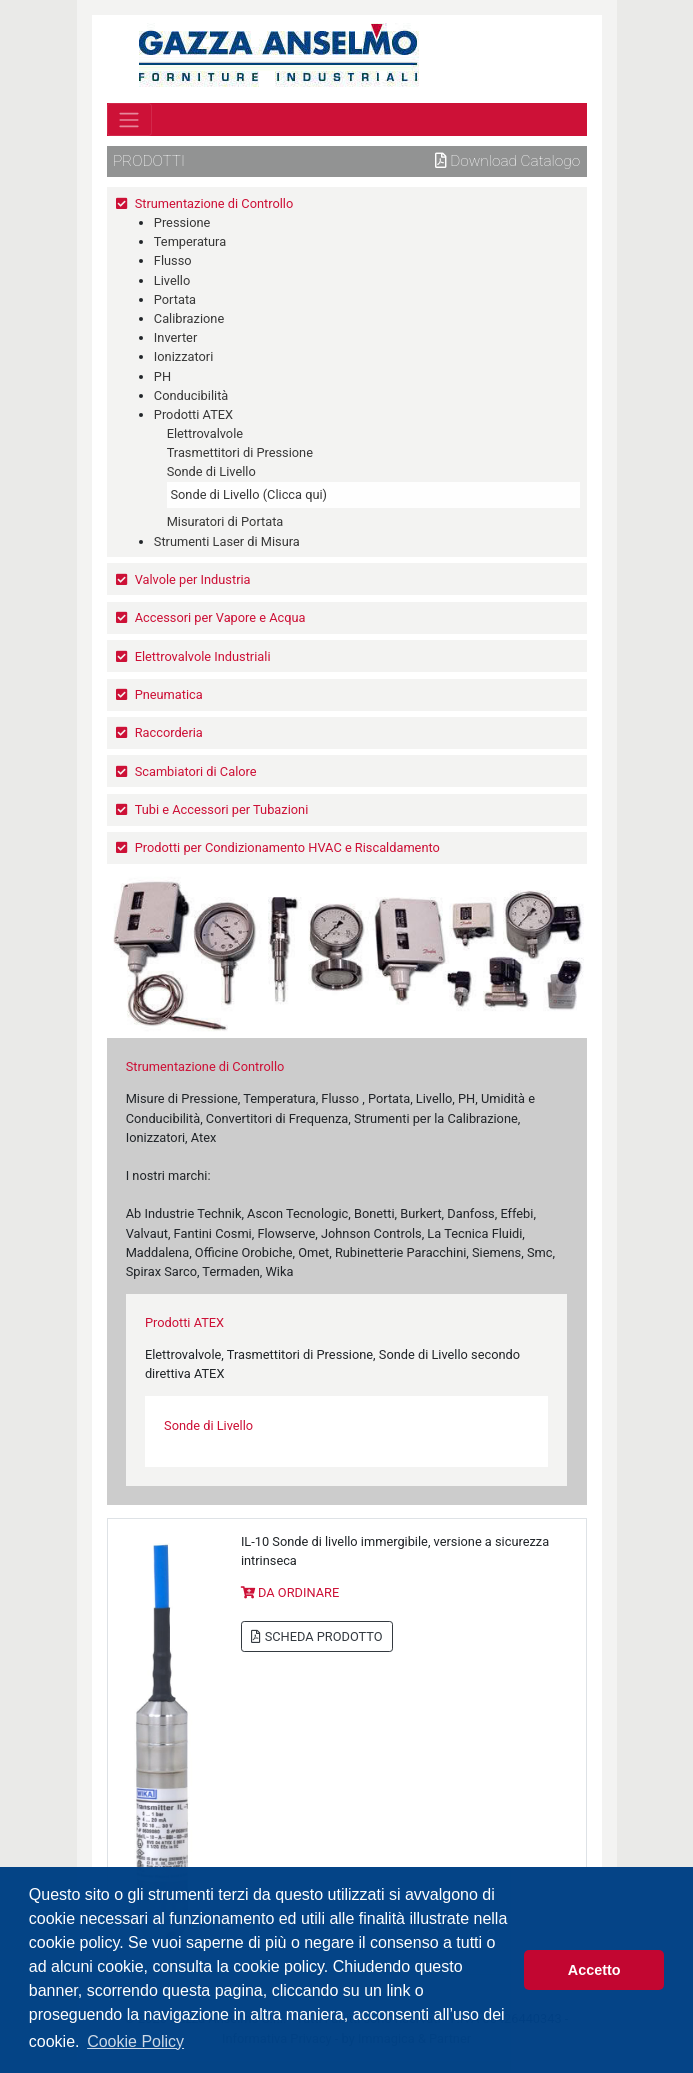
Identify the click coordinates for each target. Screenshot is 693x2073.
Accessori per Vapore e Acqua (220, 617)
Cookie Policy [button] (135, 2041)
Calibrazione (189, 318)
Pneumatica (169, 694)
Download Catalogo (508, 161)
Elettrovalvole (205, 433)
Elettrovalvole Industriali (203, 656)
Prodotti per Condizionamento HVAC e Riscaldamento (287, 847)
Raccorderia (169, 732)
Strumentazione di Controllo (214, 203)
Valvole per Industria (193, 579)
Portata (175, 299)
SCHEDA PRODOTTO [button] (316, 1636)
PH (162, 376)
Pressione (182, 222)
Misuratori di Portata (225, 521)
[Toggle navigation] (129, 119)
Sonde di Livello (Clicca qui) (248, 494)
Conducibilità (191, 395)
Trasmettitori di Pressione (240, 452)
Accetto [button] (594, 1970)
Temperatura (190, 241)
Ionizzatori (183, 356)
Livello (172, 280)
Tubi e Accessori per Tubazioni (222, 809)
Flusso (173, 260)
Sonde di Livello (211, 471)
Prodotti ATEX (193, 414)
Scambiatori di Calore (196, 771)
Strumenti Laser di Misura (227, 541)
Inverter (175, 337)
